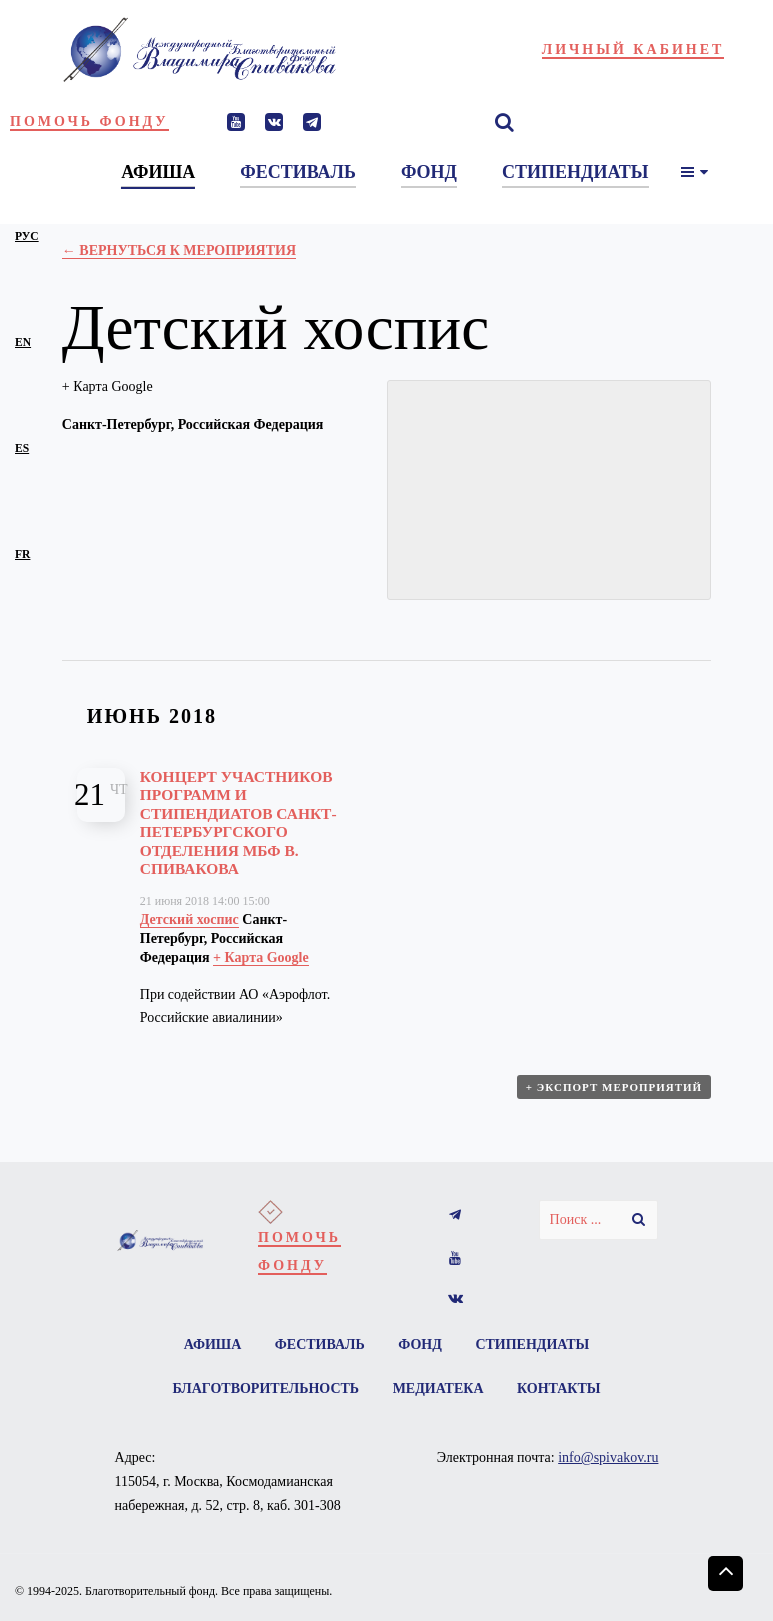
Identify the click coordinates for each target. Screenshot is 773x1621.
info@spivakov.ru (608, 1457)
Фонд (420, 1344)
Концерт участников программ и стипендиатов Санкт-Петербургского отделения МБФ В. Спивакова (238, 823)
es (22, 448)
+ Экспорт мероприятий (614, 1087)
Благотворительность (265, 1388)
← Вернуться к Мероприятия (179, 250)
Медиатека (438, 1388)
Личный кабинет (633, 49)
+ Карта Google (107, 386)
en (23, 342)
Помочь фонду (89, 121)
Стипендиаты (532, 1344)
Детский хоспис (189, 919)
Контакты (559, 1388)
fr (22, 554)
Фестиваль (320, 1344)
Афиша (213, 1344)
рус (27, 236)
